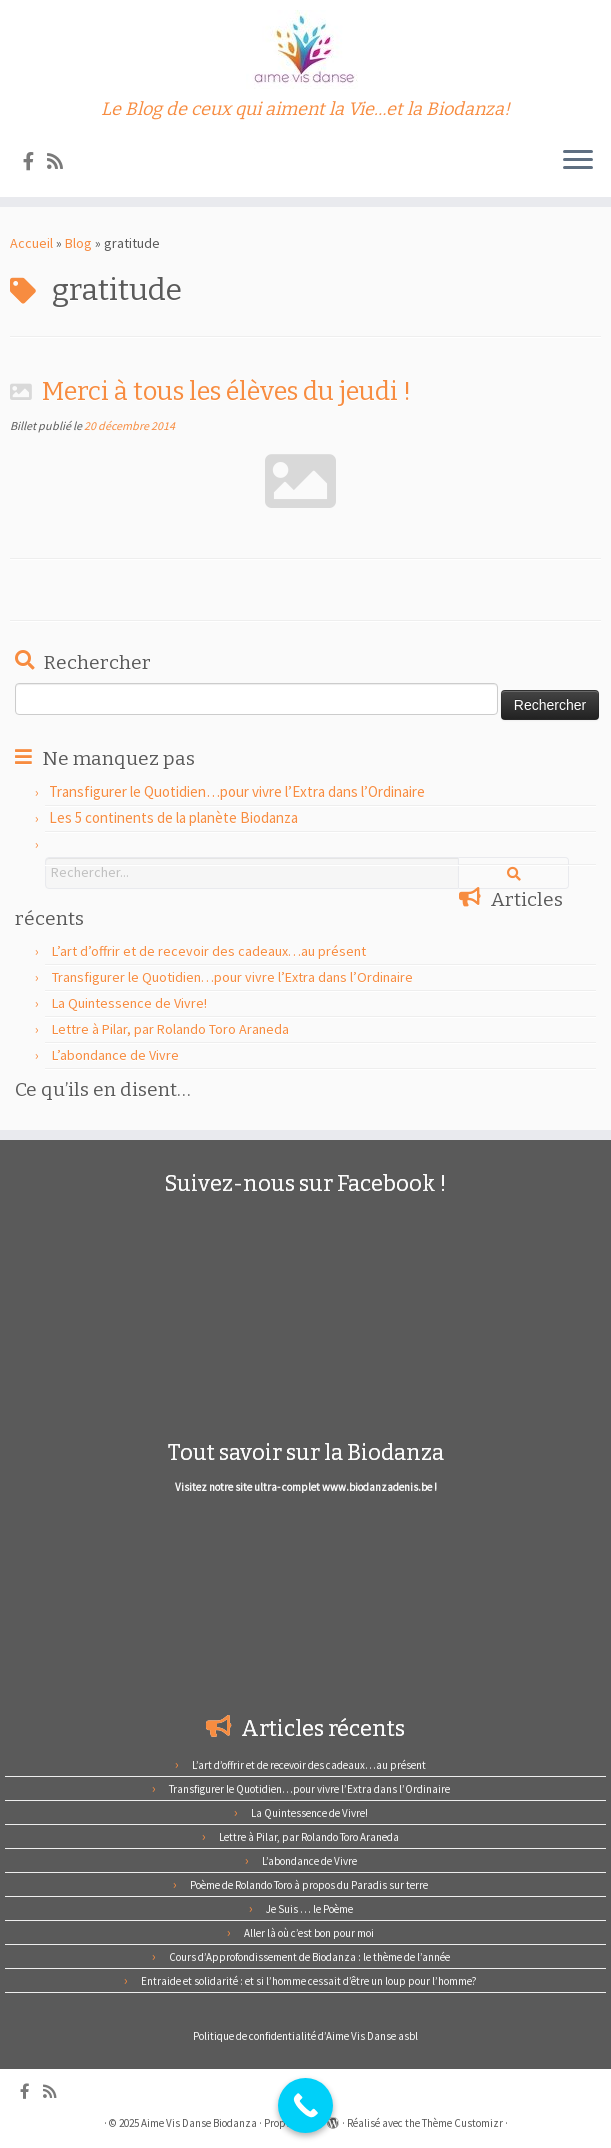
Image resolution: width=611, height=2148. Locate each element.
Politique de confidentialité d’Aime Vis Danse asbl (305, 2036)
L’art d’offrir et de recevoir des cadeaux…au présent (209, 951)
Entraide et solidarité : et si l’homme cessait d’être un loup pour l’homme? (309, 1981)
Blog (78, 243)
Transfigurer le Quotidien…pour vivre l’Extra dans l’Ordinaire (237, 791)
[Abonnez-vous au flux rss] (61, 161)
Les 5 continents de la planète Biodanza (173, 817)
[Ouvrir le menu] (578, 161)
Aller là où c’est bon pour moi (309, 1933)
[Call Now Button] (305, 2105)
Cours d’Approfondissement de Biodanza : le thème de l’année (309, 1957)
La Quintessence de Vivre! (129, 1003)
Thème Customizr (462, 2123)
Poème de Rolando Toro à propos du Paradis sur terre (309, 1885)
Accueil (31, 243)
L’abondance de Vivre (115, 1055)
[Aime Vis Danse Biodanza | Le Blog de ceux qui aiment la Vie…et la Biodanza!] (305, 49)
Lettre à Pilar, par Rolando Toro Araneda (170, 1029)
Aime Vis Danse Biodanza (199, 2123)
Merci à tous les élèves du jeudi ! (226, 391)
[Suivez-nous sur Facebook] (35, 161)
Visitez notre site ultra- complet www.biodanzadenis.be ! (306, 1487)
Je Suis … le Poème (309, 1909)
